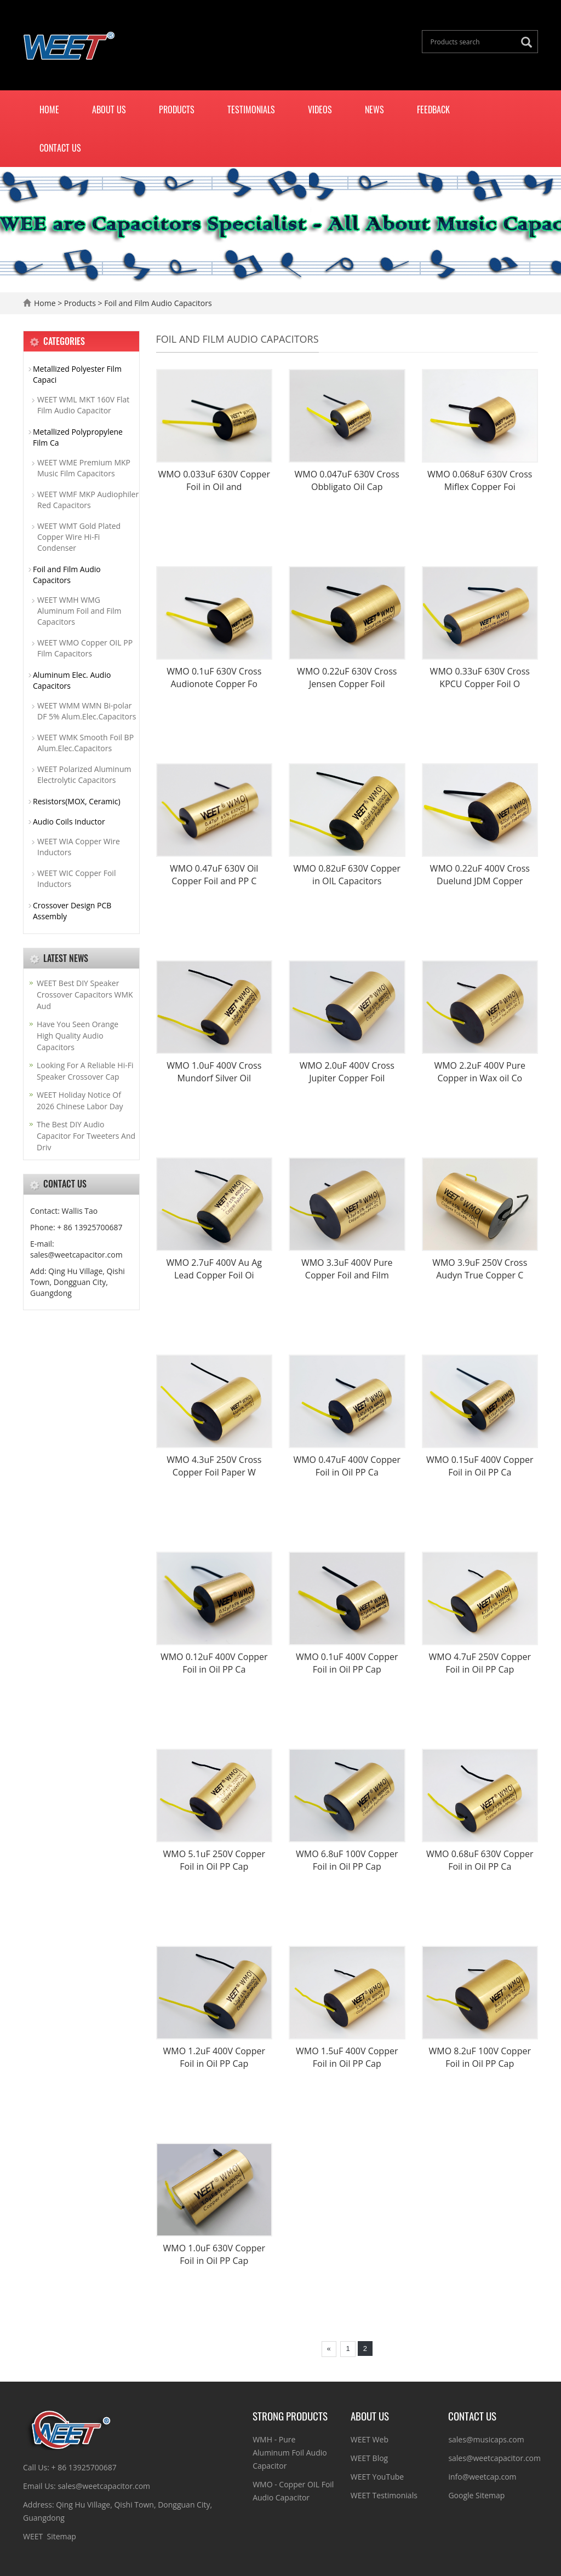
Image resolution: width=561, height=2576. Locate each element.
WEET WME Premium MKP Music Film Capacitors (83, 468)
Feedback (433, 109)
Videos (320, 109)
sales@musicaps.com (486, 2439)
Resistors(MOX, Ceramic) (77, 801)
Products (176, 109)
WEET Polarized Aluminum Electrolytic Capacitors (84, 774)
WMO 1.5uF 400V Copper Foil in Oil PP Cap (347, 2057)
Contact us (60, 147)
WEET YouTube (377, 2476)
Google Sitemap (476, 2495)
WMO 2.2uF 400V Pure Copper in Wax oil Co (479, 1071)
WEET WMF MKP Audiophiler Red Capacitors (88, 499)
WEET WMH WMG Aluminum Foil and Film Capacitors (79, 611)
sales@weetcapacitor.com (494, 2458)
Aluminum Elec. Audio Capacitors (72, 680)
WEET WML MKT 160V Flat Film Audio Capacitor (83, 405)
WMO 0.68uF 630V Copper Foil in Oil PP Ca (480, 1860)
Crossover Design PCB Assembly (72, 910)
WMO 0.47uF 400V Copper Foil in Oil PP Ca (346, 1466)
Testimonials (251, 109)
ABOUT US (370, 2415)
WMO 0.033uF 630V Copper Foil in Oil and (214, 480)
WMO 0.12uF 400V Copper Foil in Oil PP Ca (214, 1663)
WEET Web (369, 2439)
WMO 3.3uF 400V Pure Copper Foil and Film (347, 1269)
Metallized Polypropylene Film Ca (78, 437)
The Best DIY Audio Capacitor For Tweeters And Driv (86, 1135)
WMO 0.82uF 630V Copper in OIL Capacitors (346, 874)
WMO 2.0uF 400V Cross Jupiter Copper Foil (347, 1071)
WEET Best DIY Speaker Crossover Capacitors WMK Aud (85, 994)
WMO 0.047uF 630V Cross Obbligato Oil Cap (347, 480)
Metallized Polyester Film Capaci (77, 374)
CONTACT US (472, 2415)
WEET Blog (369, 2458)
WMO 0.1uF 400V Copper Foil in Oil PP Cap (347, 1663)
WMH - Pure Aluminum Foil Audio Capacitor (290, 2452)
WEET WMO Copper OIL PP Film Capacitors (85, 648)
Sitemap (61, 2536)
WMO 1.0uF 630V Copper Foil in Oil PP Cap (214, 2254)
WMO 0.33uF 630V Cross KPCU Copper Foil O (480, 677)
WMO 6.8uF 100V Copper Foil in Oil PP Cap (347, 1860)
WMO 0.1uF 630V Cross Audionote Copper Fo (214, 677)
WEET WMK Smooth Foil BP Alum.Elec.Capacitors (85, 742)
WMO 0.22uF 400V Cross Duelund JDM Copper (480, 874)
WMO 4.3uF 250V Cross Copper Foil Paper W (214, 1466)
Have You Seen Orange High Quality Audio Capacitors (77, 1035)
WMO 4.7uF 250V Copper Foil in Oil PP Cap (480, 1663)
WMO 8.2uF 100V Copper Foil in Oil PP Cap (480, 2057)
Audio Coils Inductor (69, 821)
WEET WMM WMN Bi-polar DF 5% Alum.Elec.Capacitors (86, 711)
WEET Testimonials (384, 2495)
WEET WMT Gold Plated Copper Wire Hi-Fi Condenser (79, 537)
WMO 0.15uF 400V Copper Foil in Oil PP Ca (480, 1466)
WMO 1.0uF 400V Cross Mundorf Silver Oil (214, 1071)
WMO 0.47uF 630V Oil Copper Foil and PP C (214, 874)
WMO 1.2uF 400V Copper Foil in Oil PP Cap (214, 2057)
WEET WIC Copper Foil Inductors (76, 878)
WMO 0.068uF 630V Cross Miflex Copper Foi (479, 480)
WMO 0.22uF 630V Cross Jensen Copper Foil (347, 677)
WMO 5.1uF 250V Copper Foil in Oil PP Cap (214, 1860)
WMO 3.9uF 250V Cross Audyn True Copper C (479, 1269)
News (374, 109)
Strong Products (290, 2415)
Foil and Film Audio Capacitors (157, 303)
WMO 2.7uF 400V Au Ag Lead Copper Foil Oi (214, 1269)
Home (49, 109)
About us (109, 109)
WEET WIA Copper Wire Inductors (78, 846)
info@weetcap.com (482, 2476)
